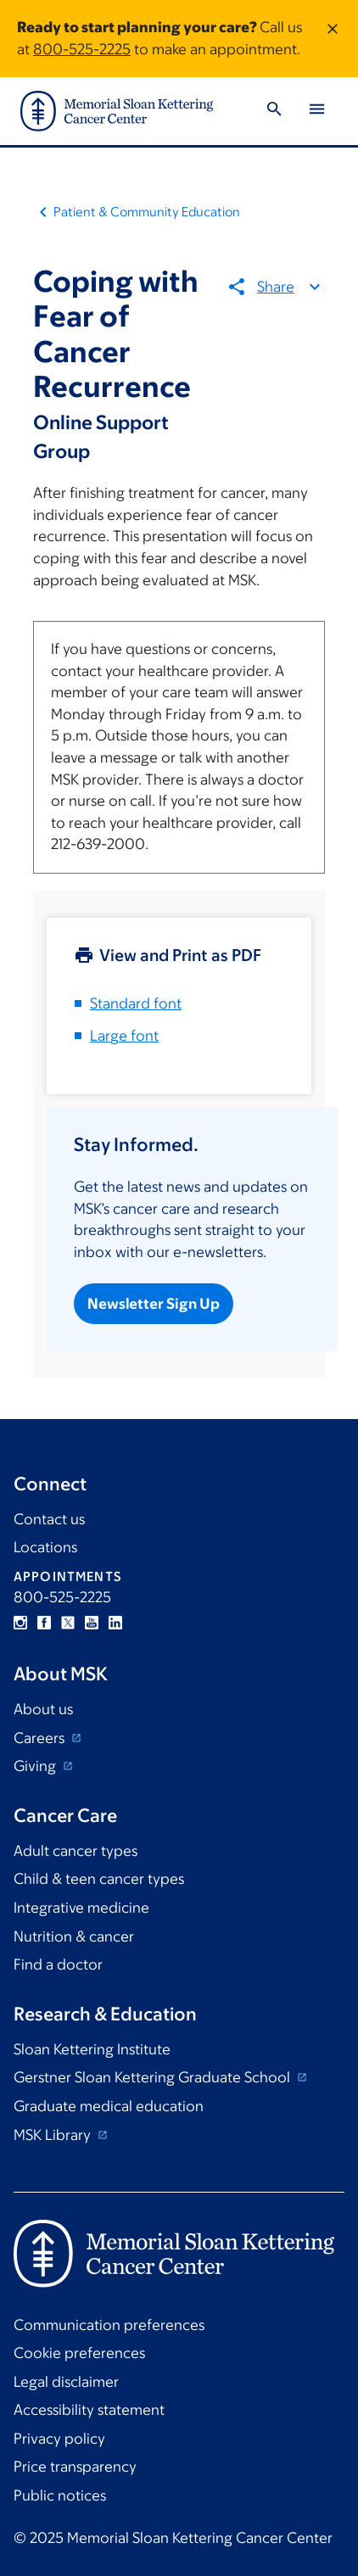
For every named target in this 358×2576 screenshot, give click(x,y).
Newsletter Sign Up (153, 1304)
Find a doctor (58, 1964)
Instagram (20, 1622)
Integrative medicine (81, 1907)
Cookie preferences (79, 2352)
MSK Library (54, 2134)
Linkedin (115, 1622)
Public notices (60, 2495)
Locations (45, 1547)
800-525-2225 (82, 49)
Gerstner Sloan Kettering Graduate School (154, 2077)
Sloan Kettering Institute (92, 2049)
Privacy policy (59, 2438)
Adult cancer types (75, 1850)
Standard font (136, 1003)
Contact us (49, 1519)
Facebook (44, 1622)
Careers (41, 1737)
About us (43, 1709)
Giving (36, 1765)
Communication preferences (109, 2324)
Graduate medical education (109, 2106)
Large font (124, 1035)
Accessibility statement (89, 2409)
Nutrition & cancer (74, 1936)
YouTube (91, 1622)
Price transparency (75, 2466)
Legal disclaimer (66, 2381)
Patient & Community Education (146, 211)
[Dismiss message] (332, 38)
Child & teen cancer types (99, 1878)
